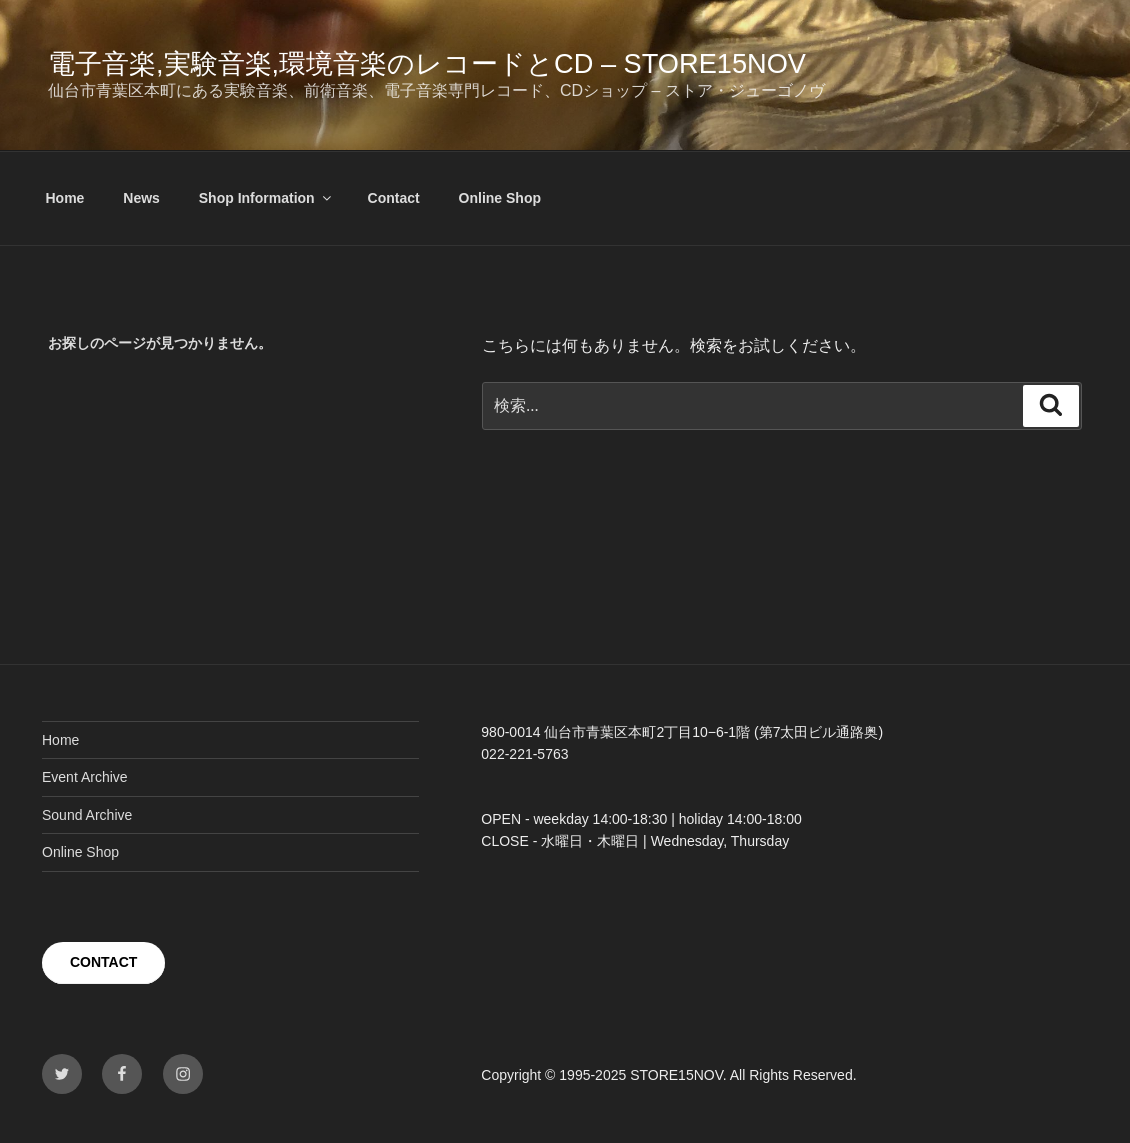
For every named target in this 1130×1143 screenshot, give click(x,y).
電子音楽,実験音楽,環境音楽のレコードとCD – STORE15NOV (427, 63)
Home (65, 198)
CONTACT (103, 962)
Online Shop (500, 198)
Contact (394, 198)
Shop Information (266, 198)
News (141, 198)
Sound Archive (87, 815)
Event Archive (85, 777)
